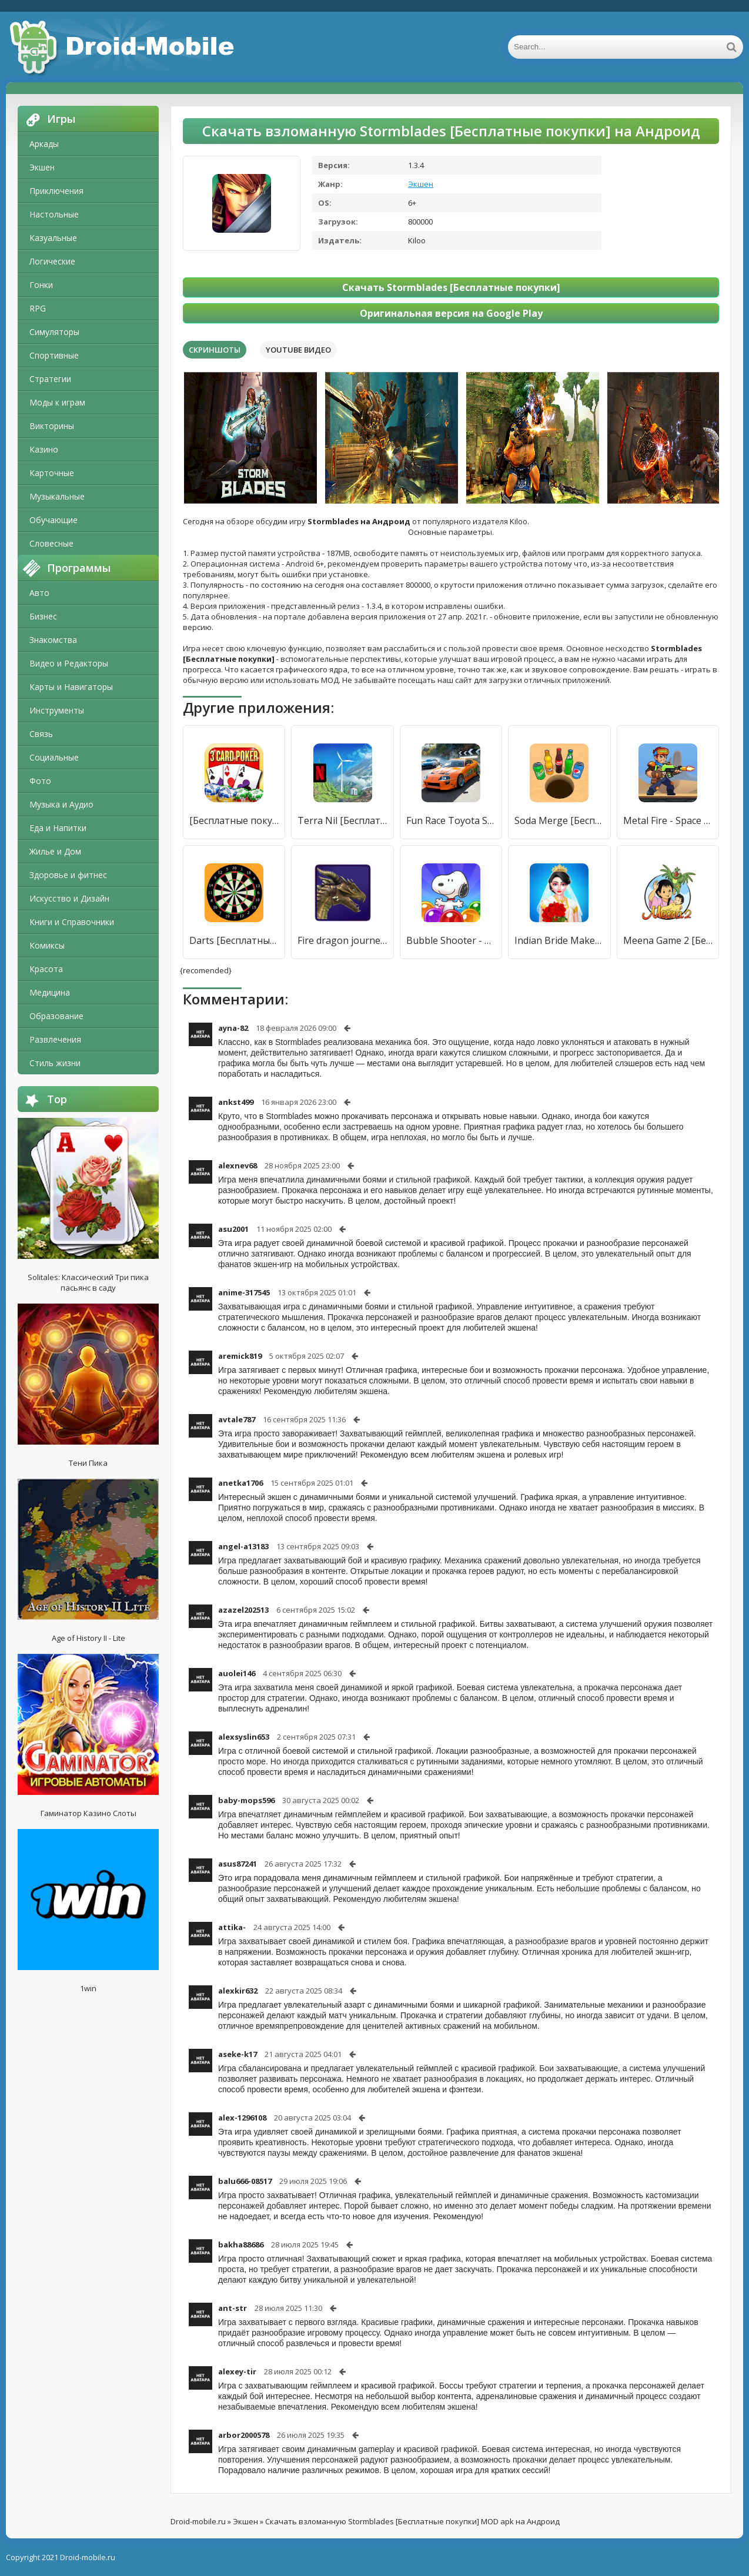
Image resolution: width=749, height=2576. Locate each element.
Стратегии (50, 378)
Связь (41, 733)
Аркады (44, 143)
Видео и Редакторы (68, 663)
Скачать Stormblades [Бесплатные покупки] (451, 287)
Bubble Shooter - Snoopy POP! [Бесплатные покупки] (451, 940)
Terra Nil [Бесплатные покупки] (342, 820)
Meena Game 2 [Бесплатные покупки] (668, 940)
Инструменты (56, 710)
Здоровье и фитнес (68, 874)
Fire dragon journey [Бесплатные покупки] (342, 940)
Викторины (51, 425)
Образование (56, 1015)
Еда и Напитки (57, 827)
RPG (37, 308)
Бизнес (43, 616)
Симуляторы (54, 331)
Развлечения (55, 1039)
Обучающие (53, 519)
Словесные (51, 543)
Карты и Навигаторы (71, 686)
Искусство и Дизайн (69, 898)
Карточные (51, 472)
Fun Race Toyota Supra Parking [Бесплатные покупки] (451, 820)
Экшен (42, 167)
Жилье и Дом (55, 851)
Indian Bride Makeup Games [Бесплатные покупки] (559, 940)
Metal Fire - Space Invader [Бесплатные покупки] (668, 820)
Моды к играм (57, 402)
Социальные (54, 757)
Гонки (41, 284)
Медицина (49, 992)
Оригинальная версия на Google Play (451, 313)
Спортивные (54, 355)
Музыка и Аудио (61, 804)
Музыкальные (57, 496)
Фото (40, 780)
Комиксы (47, 945)
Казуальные (53, 237)
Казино (43, 449)
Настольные (54, 214)
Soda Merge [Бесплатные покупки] (559, 820)
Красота (46, 968)
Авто (39, 592)
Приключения (56, 190)
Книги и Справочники (71, 921)
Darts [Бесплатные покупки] (234, 940)
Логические (52, 261)
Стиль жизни (55, 1062)
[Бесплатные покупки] (234, 820)
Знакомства (53, 639)
